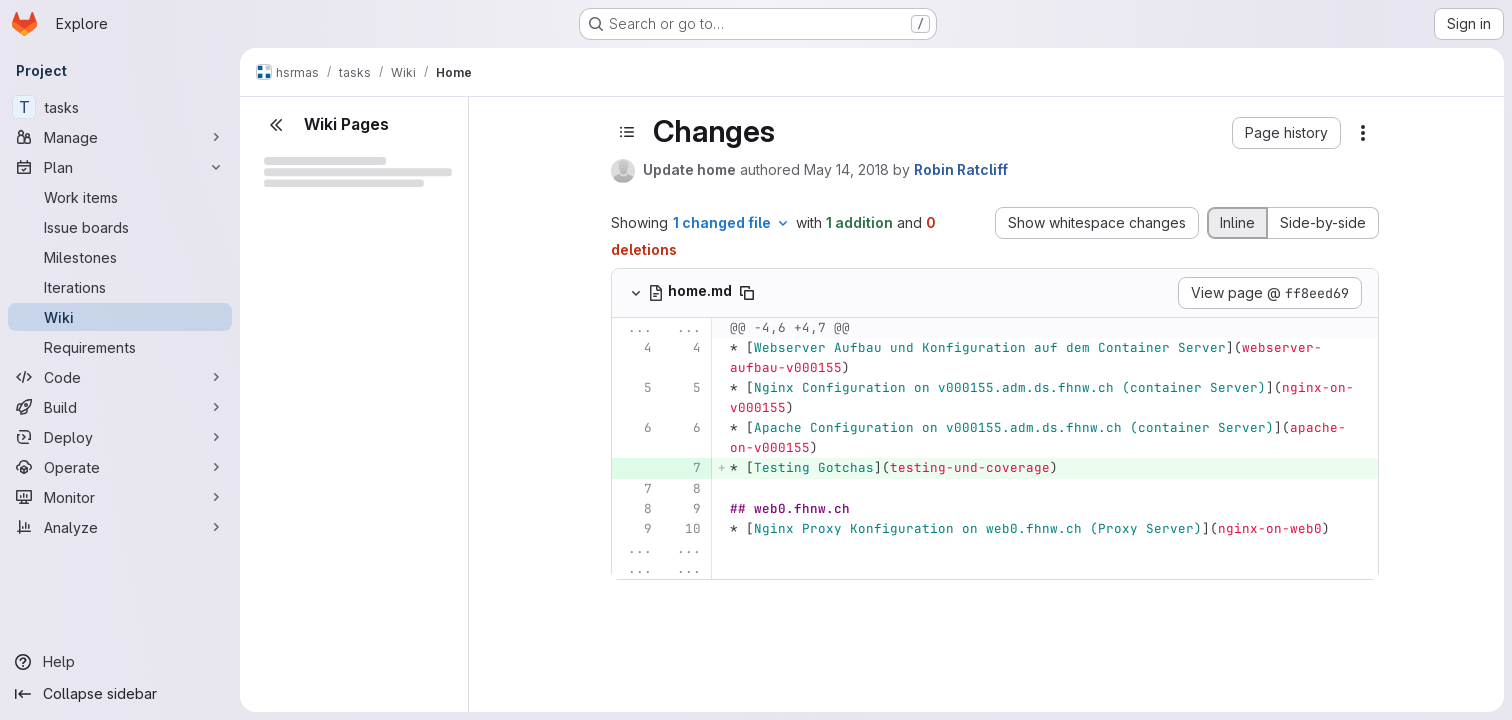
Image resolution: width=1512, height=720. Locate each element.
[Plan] (120, 167)
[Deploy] (120, 437)
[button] (1286, 133)
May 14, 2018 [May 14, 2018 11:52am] (846, 169)
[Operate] (120, 467)
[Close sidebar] (276, 125)
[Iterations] (120, 287)
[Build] (120, 407)
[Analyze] (120, 527)
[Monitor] (120, 497)
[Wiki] (120, 317)
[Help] (120, 662)
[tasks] (120, 107)
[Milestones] (120, 257)
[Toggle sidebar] (627, 132)
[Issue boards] (120, 227)
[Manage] (120, 137)
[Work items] (120, 197)
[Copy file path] (747, 293)
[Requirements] (120, 347)
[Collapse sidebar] (120, 694)
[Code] (120, 377)
